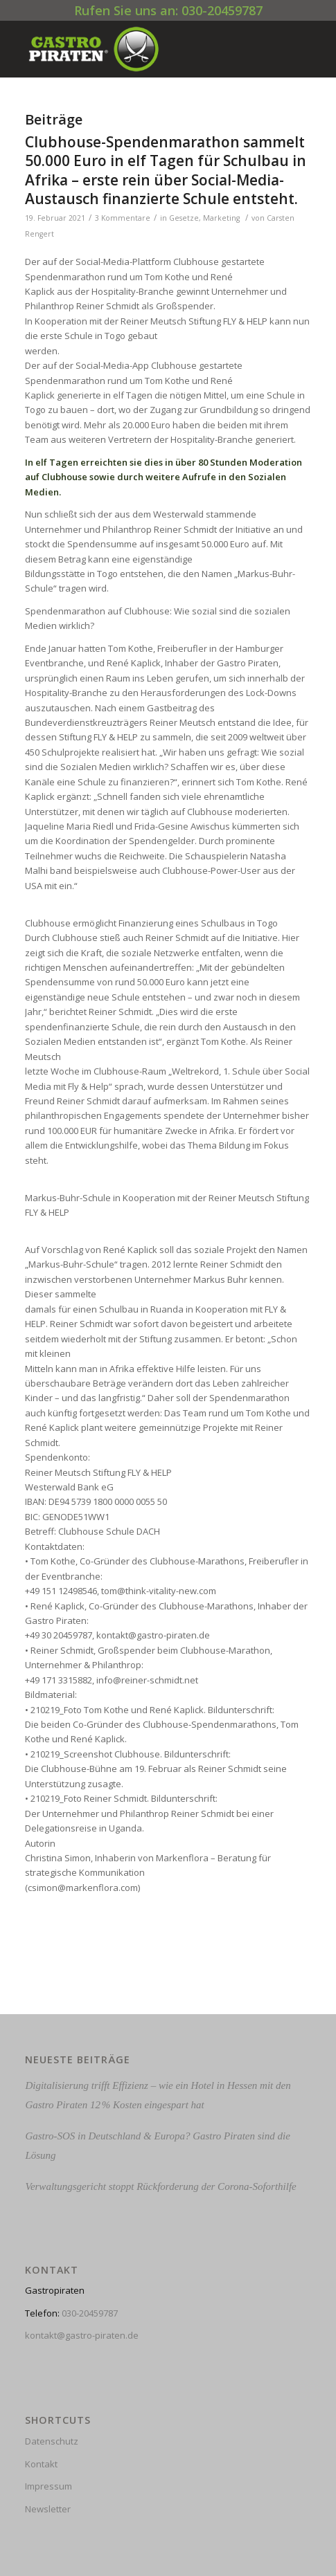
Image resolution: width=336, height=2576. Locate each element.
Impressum (48, 2486)
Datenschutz (51, 2441)
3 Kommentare (122, 218)
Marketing (221, 218)
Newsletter (48, 2509)
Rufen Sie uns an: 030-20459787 (168, 10)
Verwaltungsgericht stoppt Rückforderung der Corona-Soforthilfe (160, 2186)
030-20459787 (90, 2313)
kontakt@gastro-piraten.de (82, 2335)
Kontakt (41, 2464)
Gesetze (184, 218)
